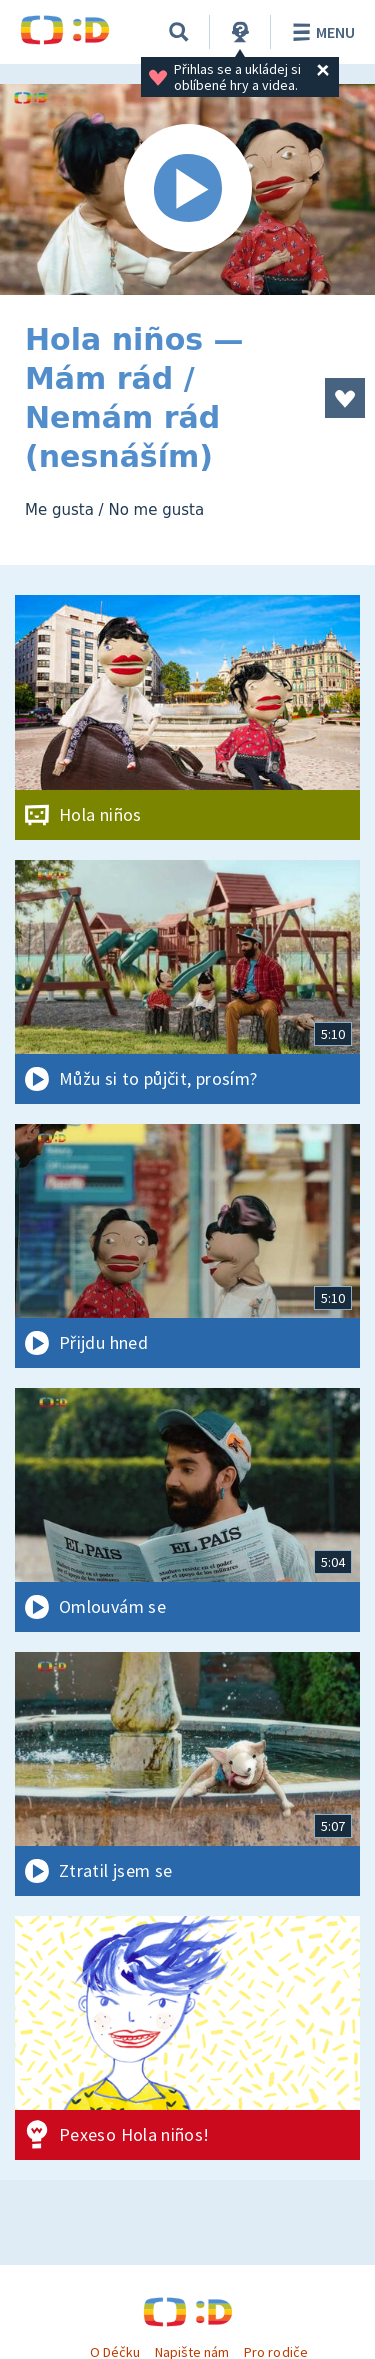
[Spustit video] (187, 189)
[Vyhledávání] (179, 32)
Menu (320, 32)
